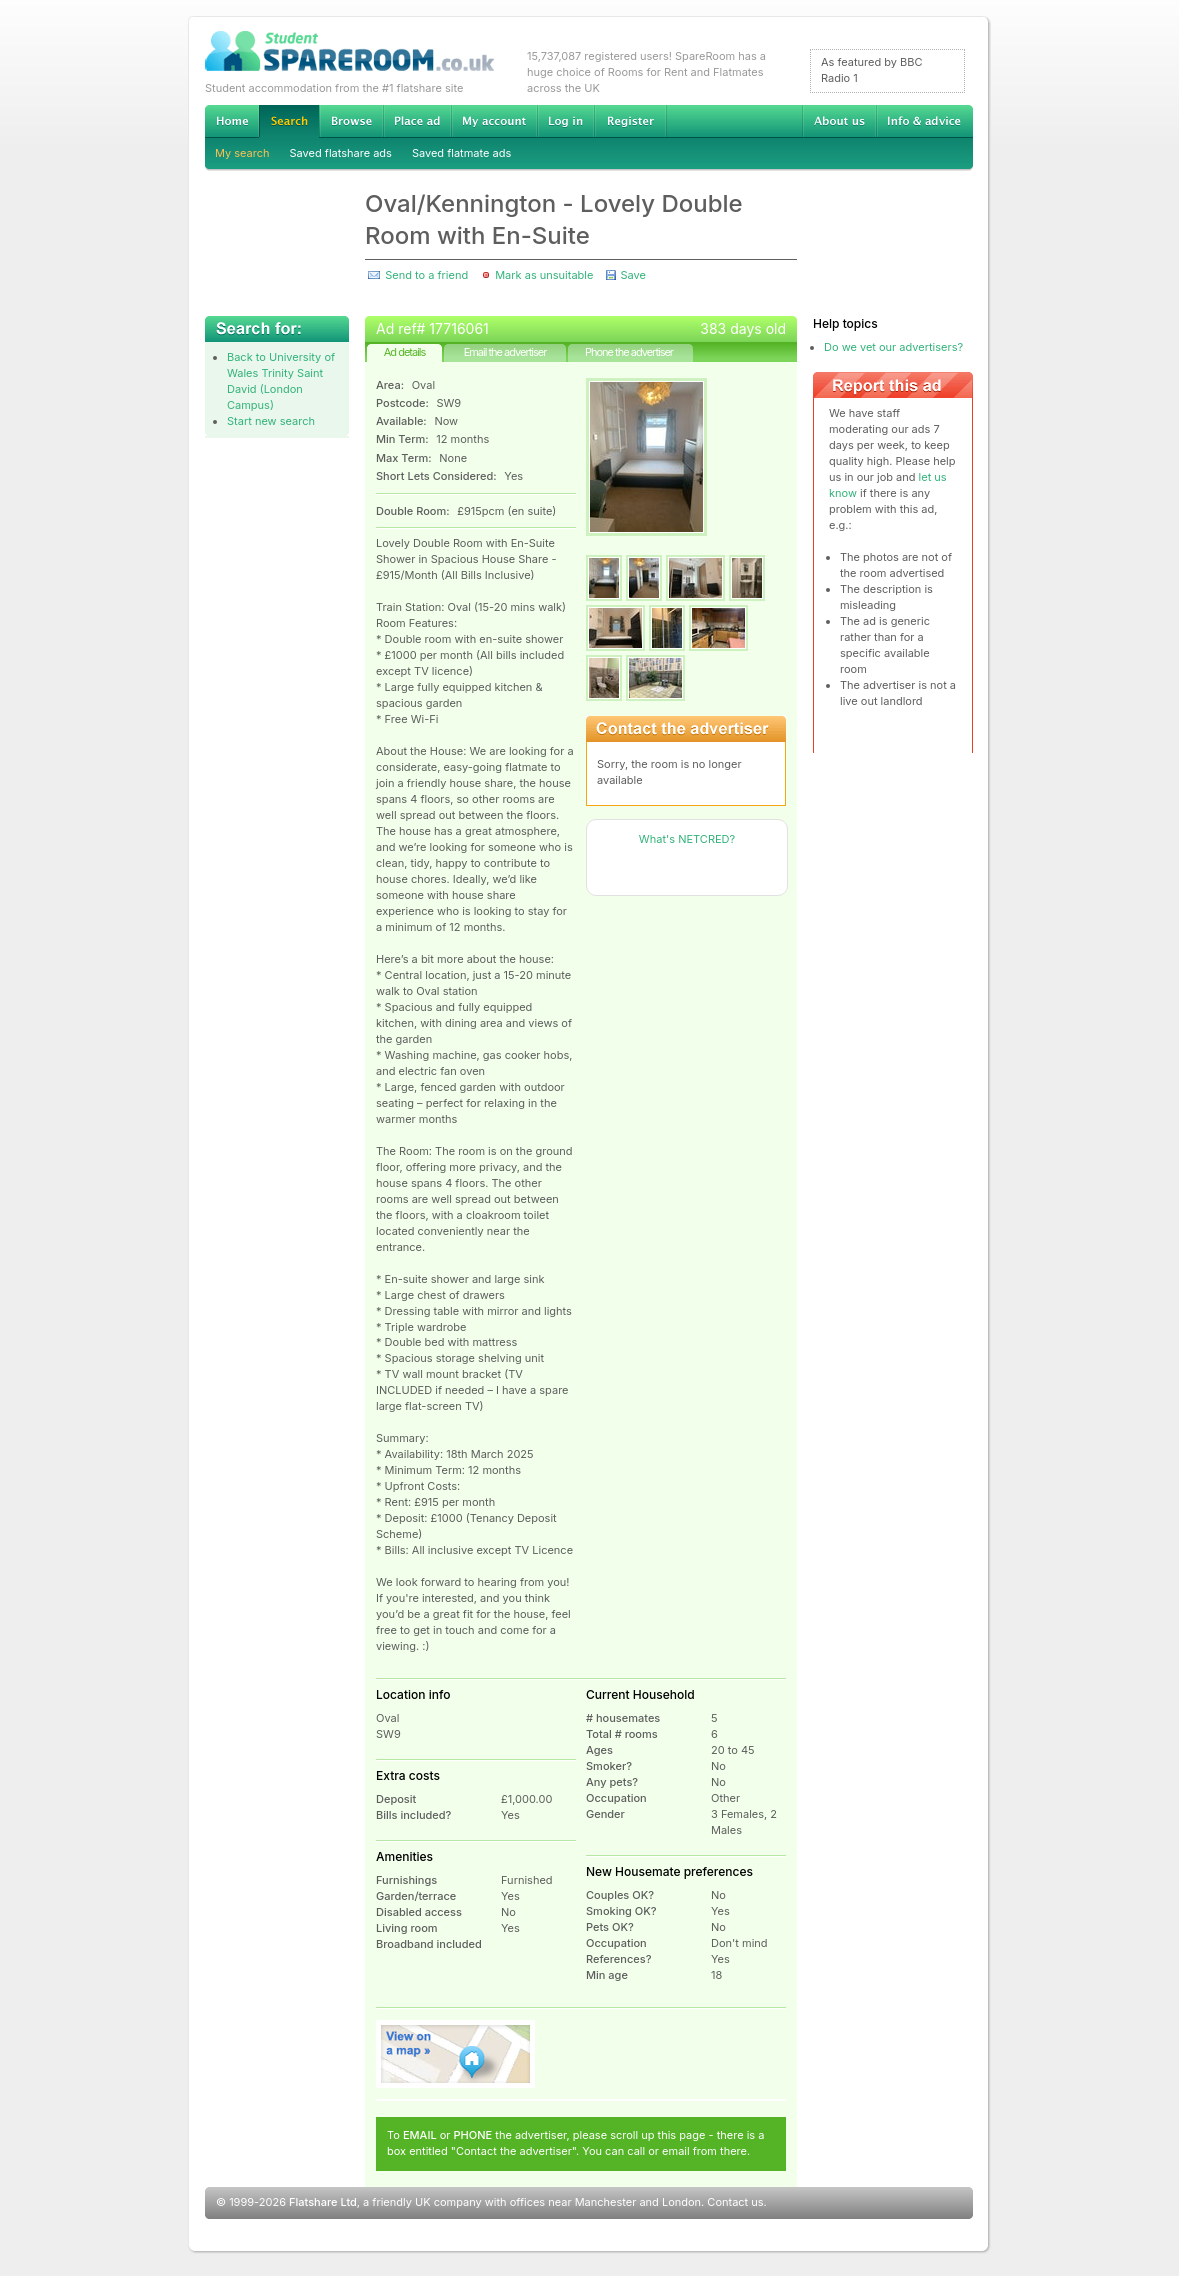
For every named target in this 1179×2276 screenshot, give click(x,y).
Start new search (271, 421)
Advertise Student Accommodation (417, 121)
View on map (456, 2054)
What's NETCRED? (687, 839)
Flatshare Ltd (323, 2202)
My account (494, 121)
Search (289, 121)
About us (839, 121)
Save (632, 275)
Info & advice (924, 121)
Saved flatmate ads (461, 153)
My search (242, 153)
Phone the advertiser (629, 352)
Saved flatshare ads (341, 153)
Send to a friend (426, 275)
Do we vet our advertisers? (893, 347)
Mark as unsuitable (544, 275)
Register (630, 121)
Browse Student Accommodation (351, 121)
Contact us (735, 2202)
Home (232, 121)
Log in (565, 121)
